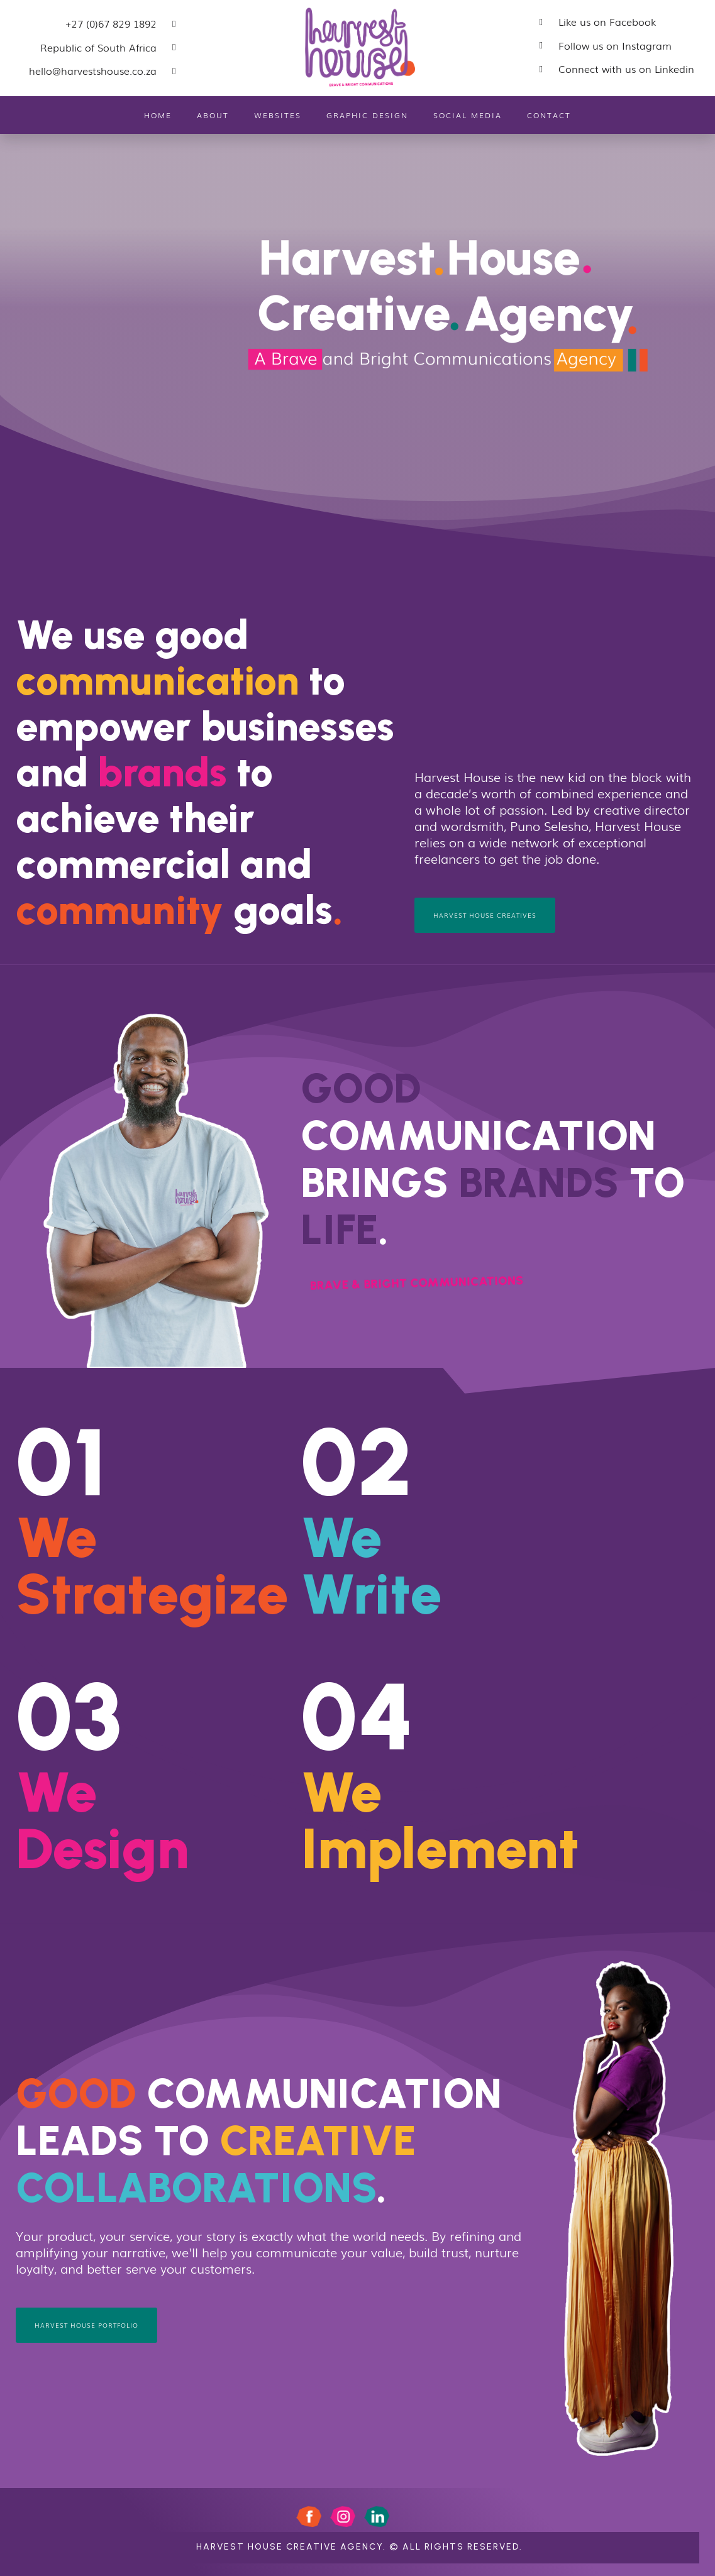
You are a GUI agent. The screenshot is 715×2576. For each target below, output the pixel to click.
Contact (549, 115)
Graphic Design (367, 115)
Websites (277, 115)
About (213, 115)
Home (158, 115)
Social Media (467, 115)
